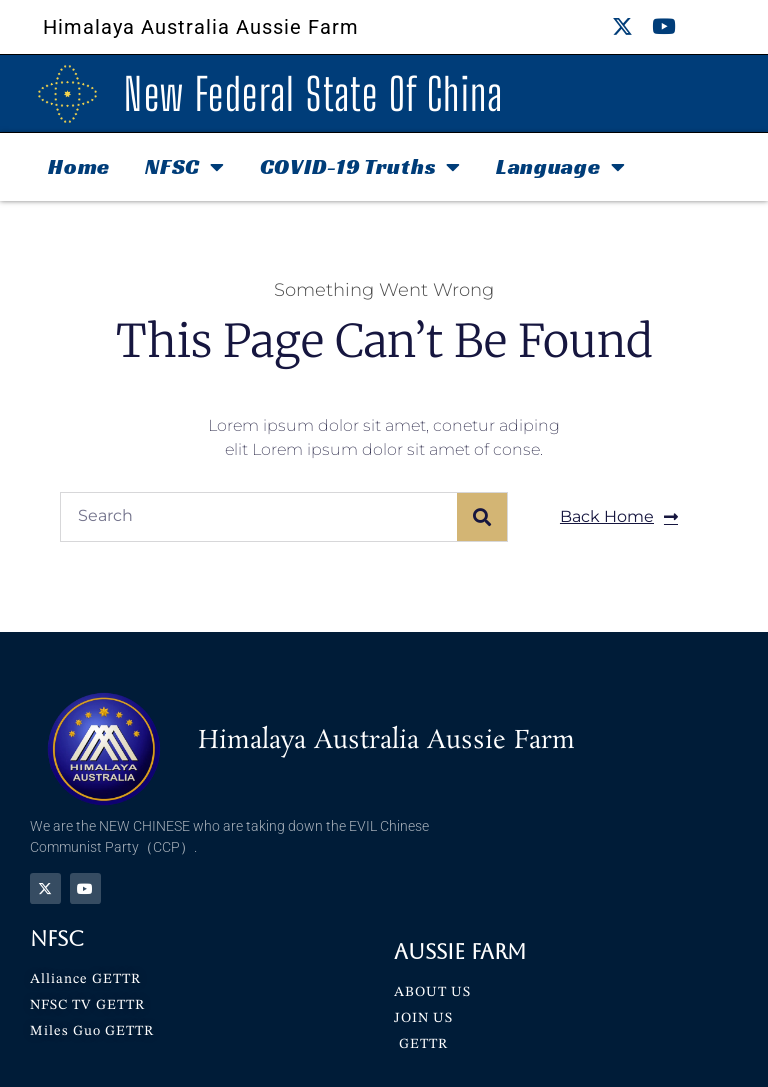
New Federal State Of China (313, 94)
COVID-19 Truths (360, 167)
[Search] (482, 517)
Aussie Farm (460, 951)
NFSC (185, 167)
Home (79, 166)
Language (560, 167)
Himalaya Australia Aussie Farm (201, 27)
